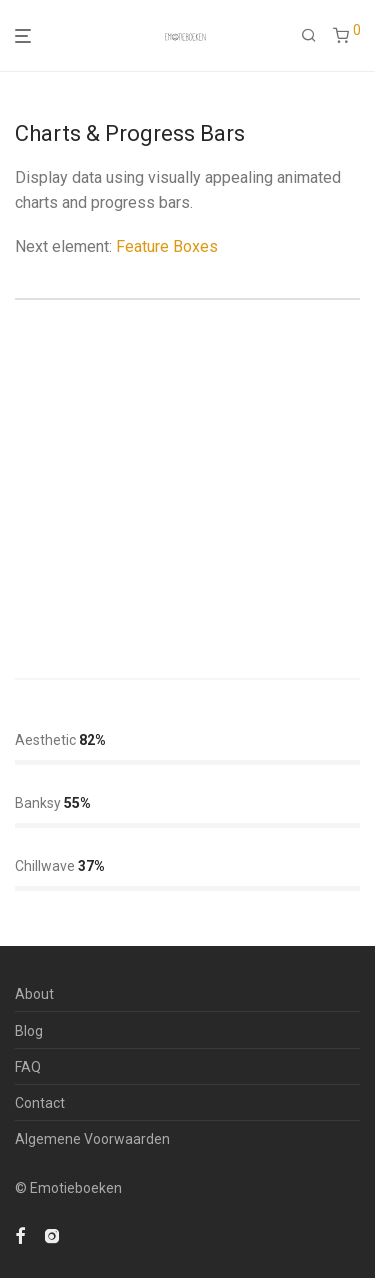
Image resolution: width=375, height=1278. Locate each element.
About (34, 994)
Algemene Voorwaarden (92, 1139)
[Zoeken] (309, 36)
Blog (29, 1031)
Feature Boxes (167, 246)
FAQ (28, 1067)
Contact (40, 1103)
